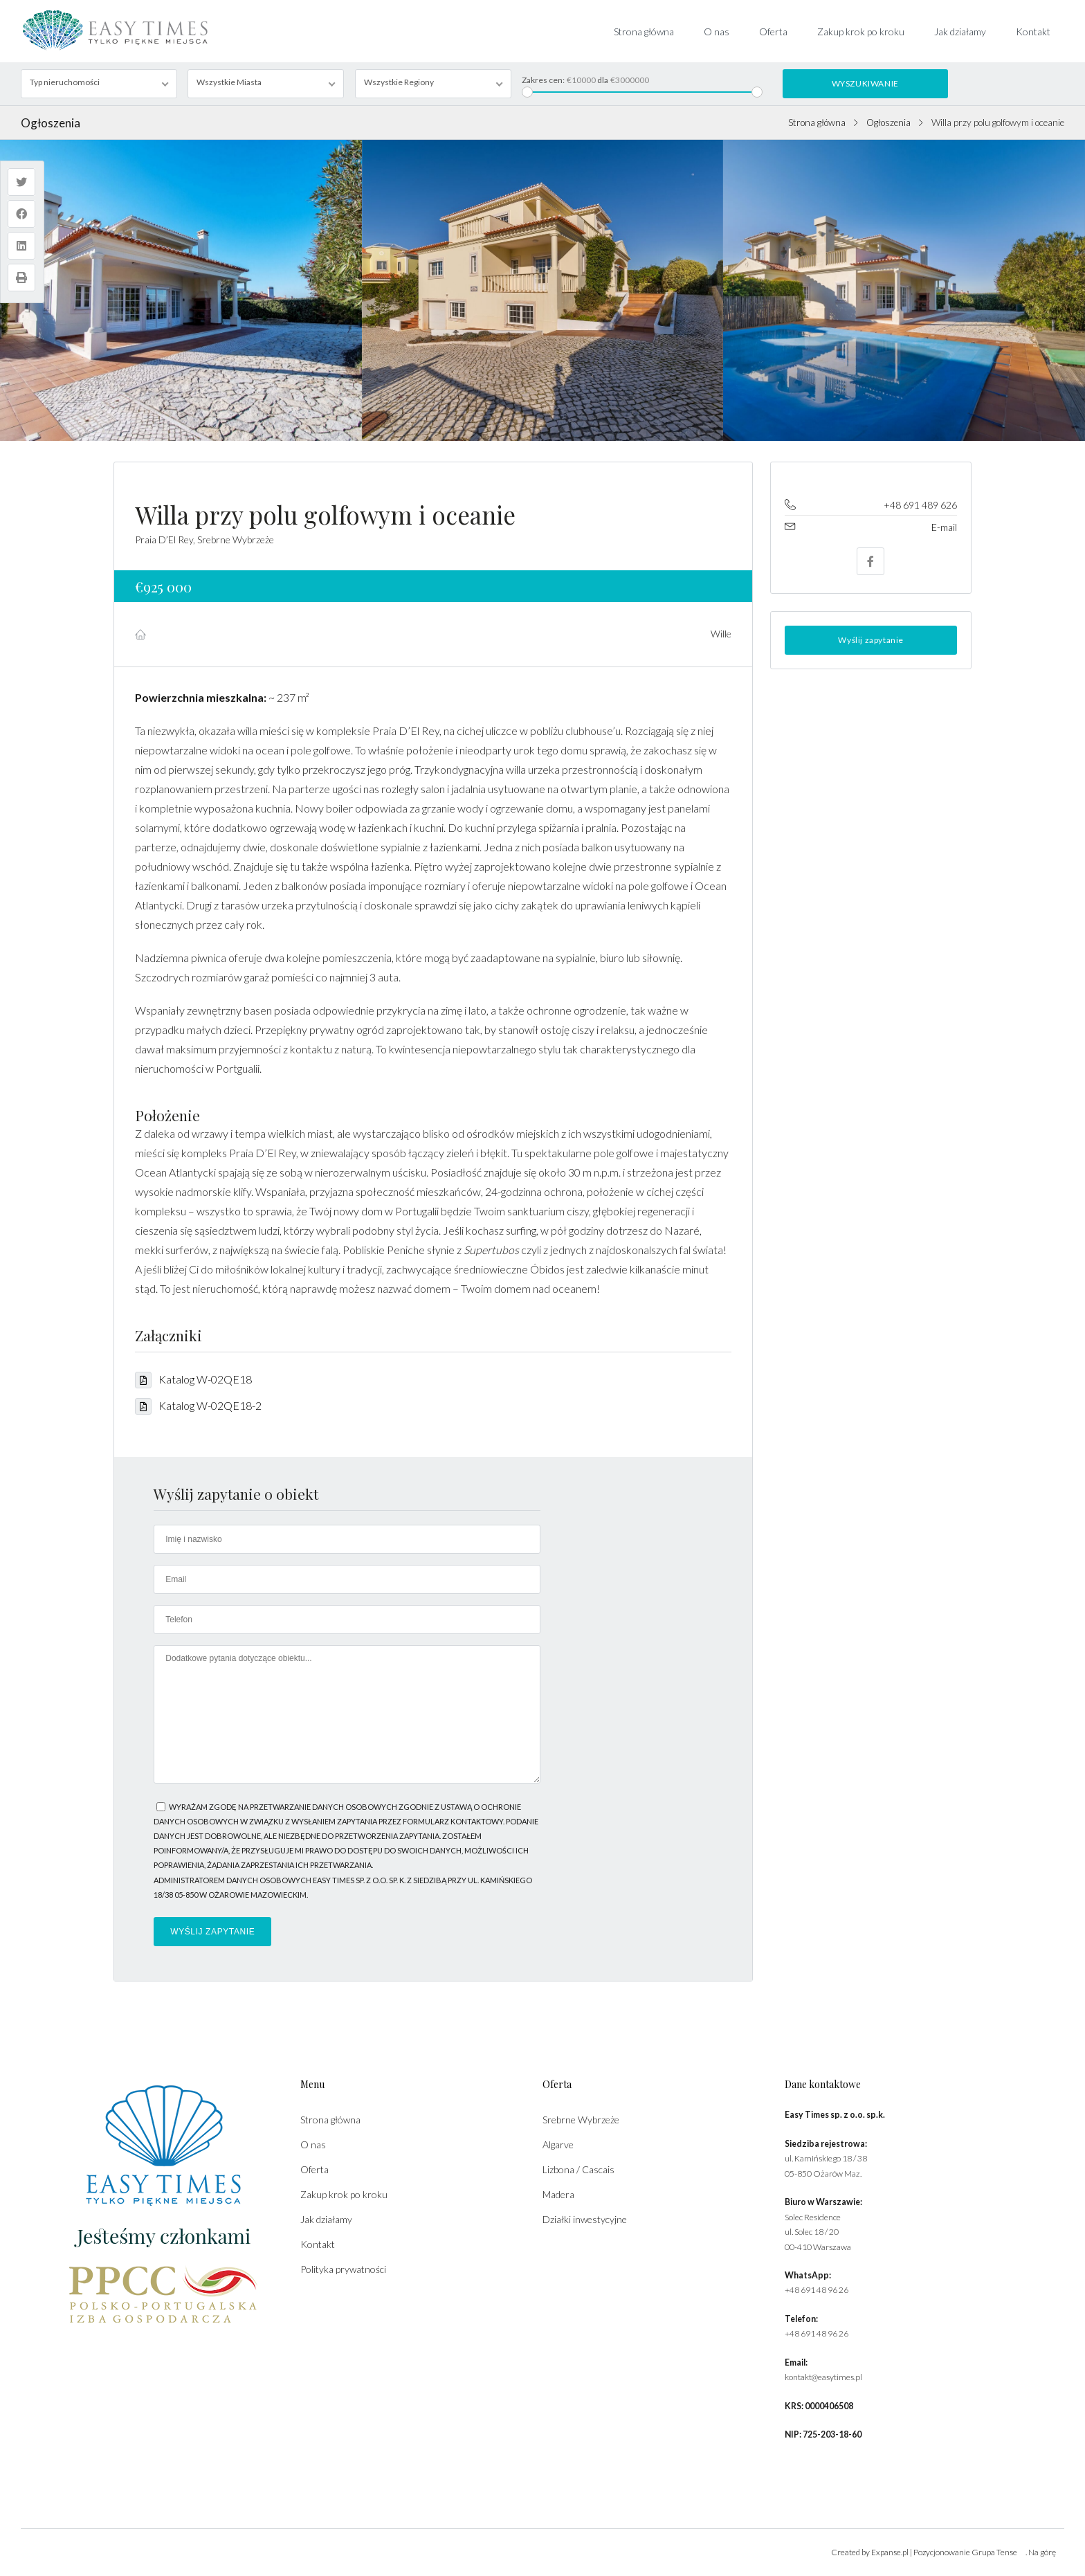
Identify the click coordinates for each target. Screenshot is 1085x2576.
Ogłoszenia (888, 122)
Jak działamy (960, 31)
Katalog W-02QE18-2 (198, 1405)
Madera (558, 2194)
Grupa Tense (994, 2552)
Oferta (773, 31)
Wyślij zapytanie (871, 640)
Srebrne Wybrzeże (580, 2119)
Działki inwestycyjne (584, 2219)
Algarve (558, 2144)
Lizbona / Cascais (578, 2169)
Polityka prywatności (343, 2269)
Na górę (1042, 2552)
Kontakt (1033, 31)
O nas (716, 31)
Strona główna (644, 31)
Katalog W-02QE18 (193, 1379)
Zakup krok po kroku (860, 31)
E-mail (944, 527)
